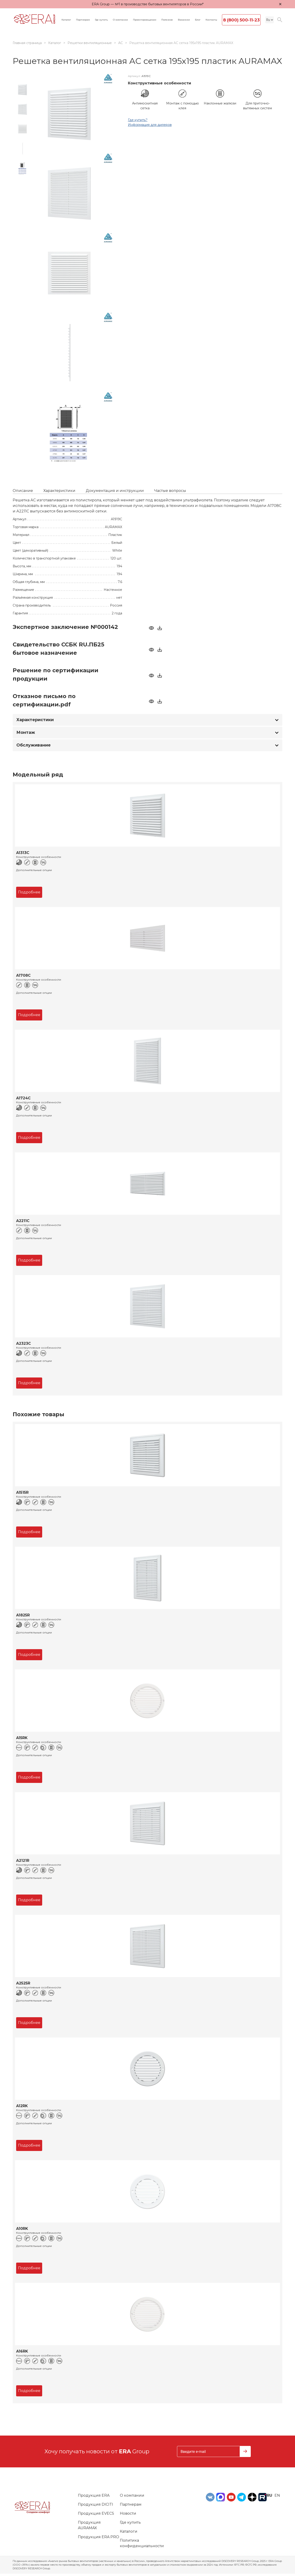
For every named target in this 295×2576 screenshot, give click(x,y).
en (277, 2495)
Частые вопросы (170, 490)
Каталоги (128, 2531)
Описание (23, 490)
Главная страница (27, 43)
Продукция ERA (93, 2495)
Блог (198, 20)
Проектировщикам (144, 20)
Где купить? (138, 120)
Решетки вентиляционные (90, 43)
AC (120, 43)
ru (269, 2495)
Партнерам (83, 20)
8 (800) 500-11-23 (241, 20)
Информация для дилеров (150, 125)
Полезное (167, 20)
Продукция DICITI (95, 2504)
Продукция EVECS (96, 2513)
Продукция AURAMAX (89, 2525)
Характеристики (59, 490)
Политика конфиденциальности (142, 2543)
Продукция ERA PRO (98, 2537)
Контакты (211, 20)
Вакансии (184, 20)
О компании (120, 20)
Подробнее (29, 892)
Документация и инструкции (115, 490)
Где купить (101, 20)
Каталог (66, 20)
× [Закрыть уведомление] (280, 4)
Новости (128, 2513)
